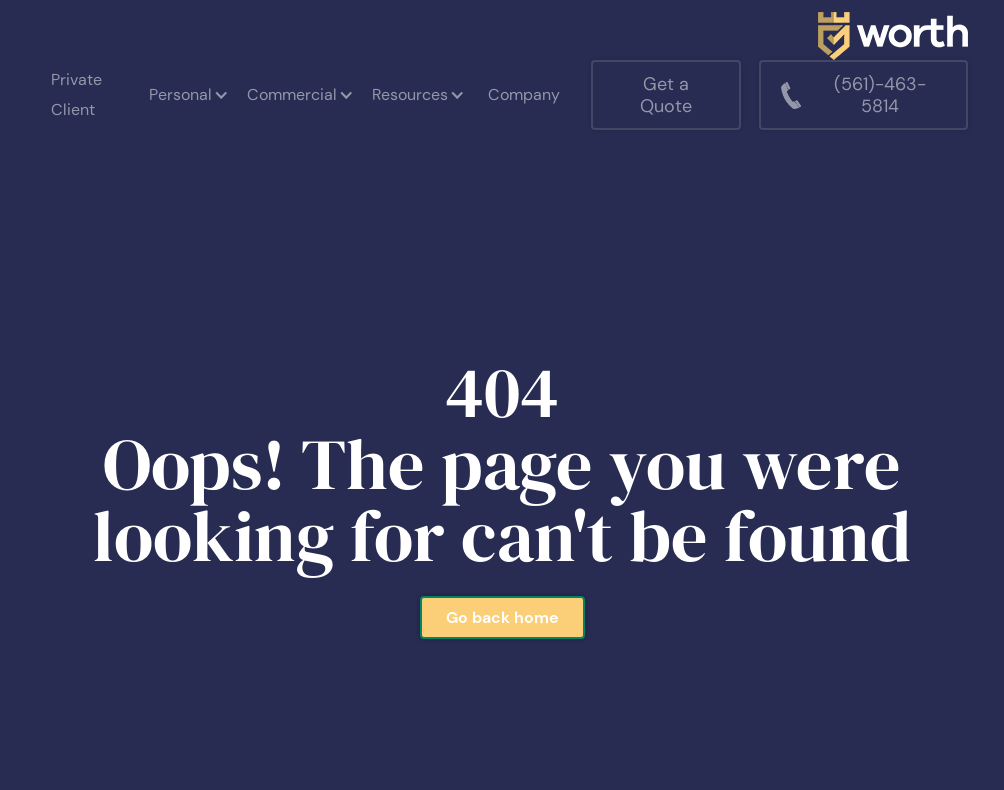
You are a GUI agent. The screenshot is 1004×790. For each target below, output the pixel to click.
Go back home (502, 617)
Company (524, 94)
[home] (893, 36)
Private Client (76, 94)
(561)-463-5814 (880, 95)
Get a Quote (666, 95)
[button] (188, 95)
